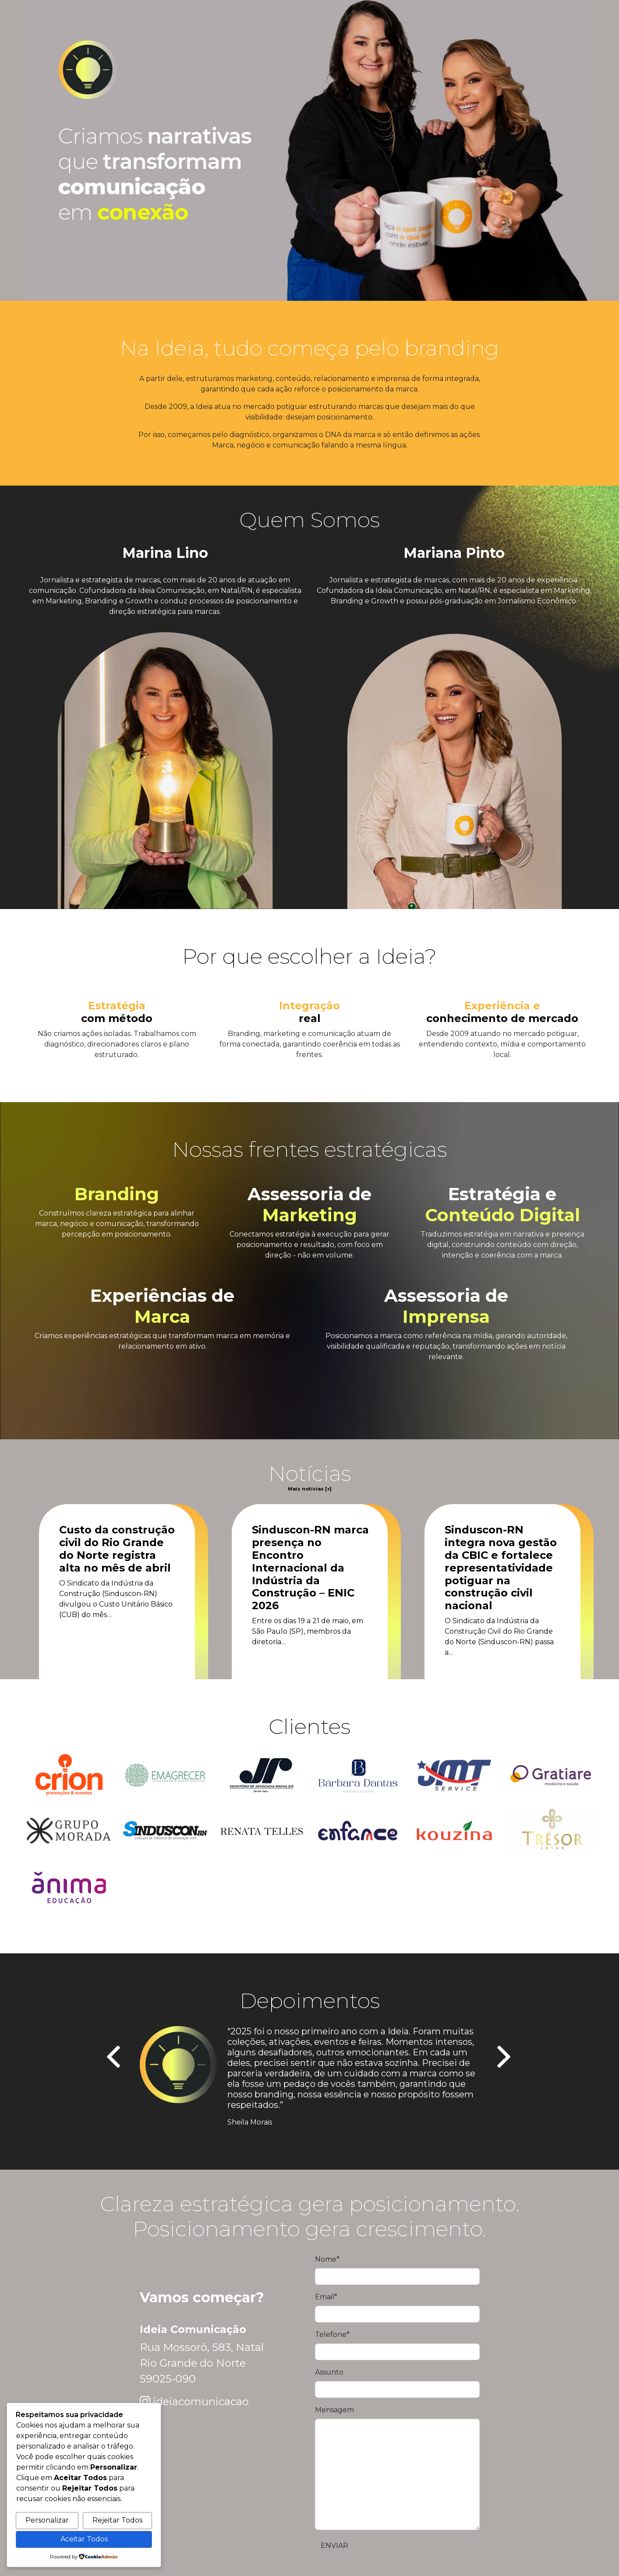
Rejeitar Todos (117, 2520)
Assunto (329, 2372)
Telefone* (332, 2334)
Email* (326, 2297)
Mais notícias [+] (310, 1489)
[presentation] (115, 2058)
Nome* (327, 2259)
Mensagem (334, 2410)
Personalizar (47, 2520)
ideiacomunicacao (201, 2401)
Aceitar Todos (84, 2539)
